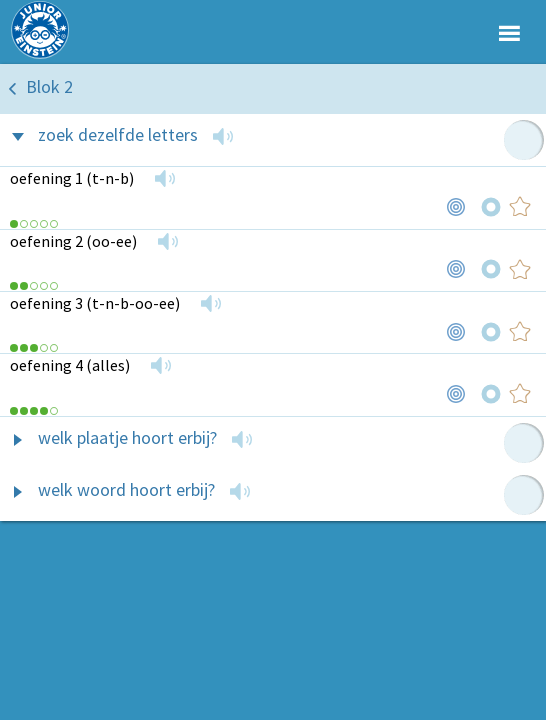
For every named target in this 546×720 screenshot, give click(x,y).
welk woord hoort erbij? (126, 489)
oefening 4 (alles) (70, 365)
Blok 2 (49, 86)
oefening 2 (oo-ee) (73, 241)
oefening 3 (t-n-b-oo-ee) (95, 303)
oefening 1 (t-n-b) (72, 178)
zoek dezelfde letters (118, 134)
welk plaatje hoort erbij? (127, 437)
